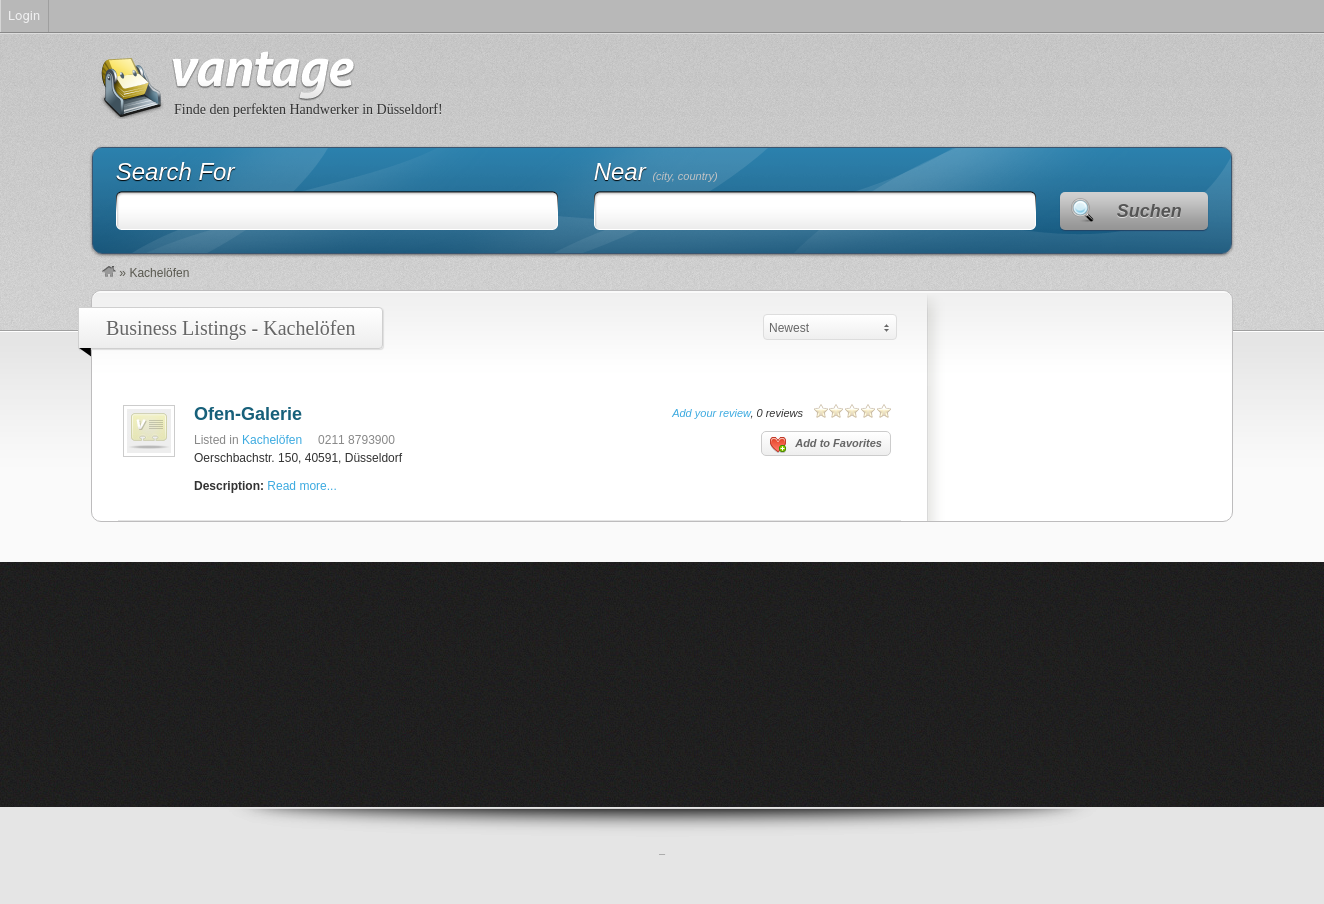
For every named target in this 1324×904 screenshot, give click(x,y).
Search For (175, 171)
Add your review (711, 413)
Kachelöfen (272, 440)
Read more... (301, 486)
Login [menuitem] (24, 15)
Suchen (1149, 211)
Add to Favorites (826, 445)
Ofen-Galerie (248, 414)
